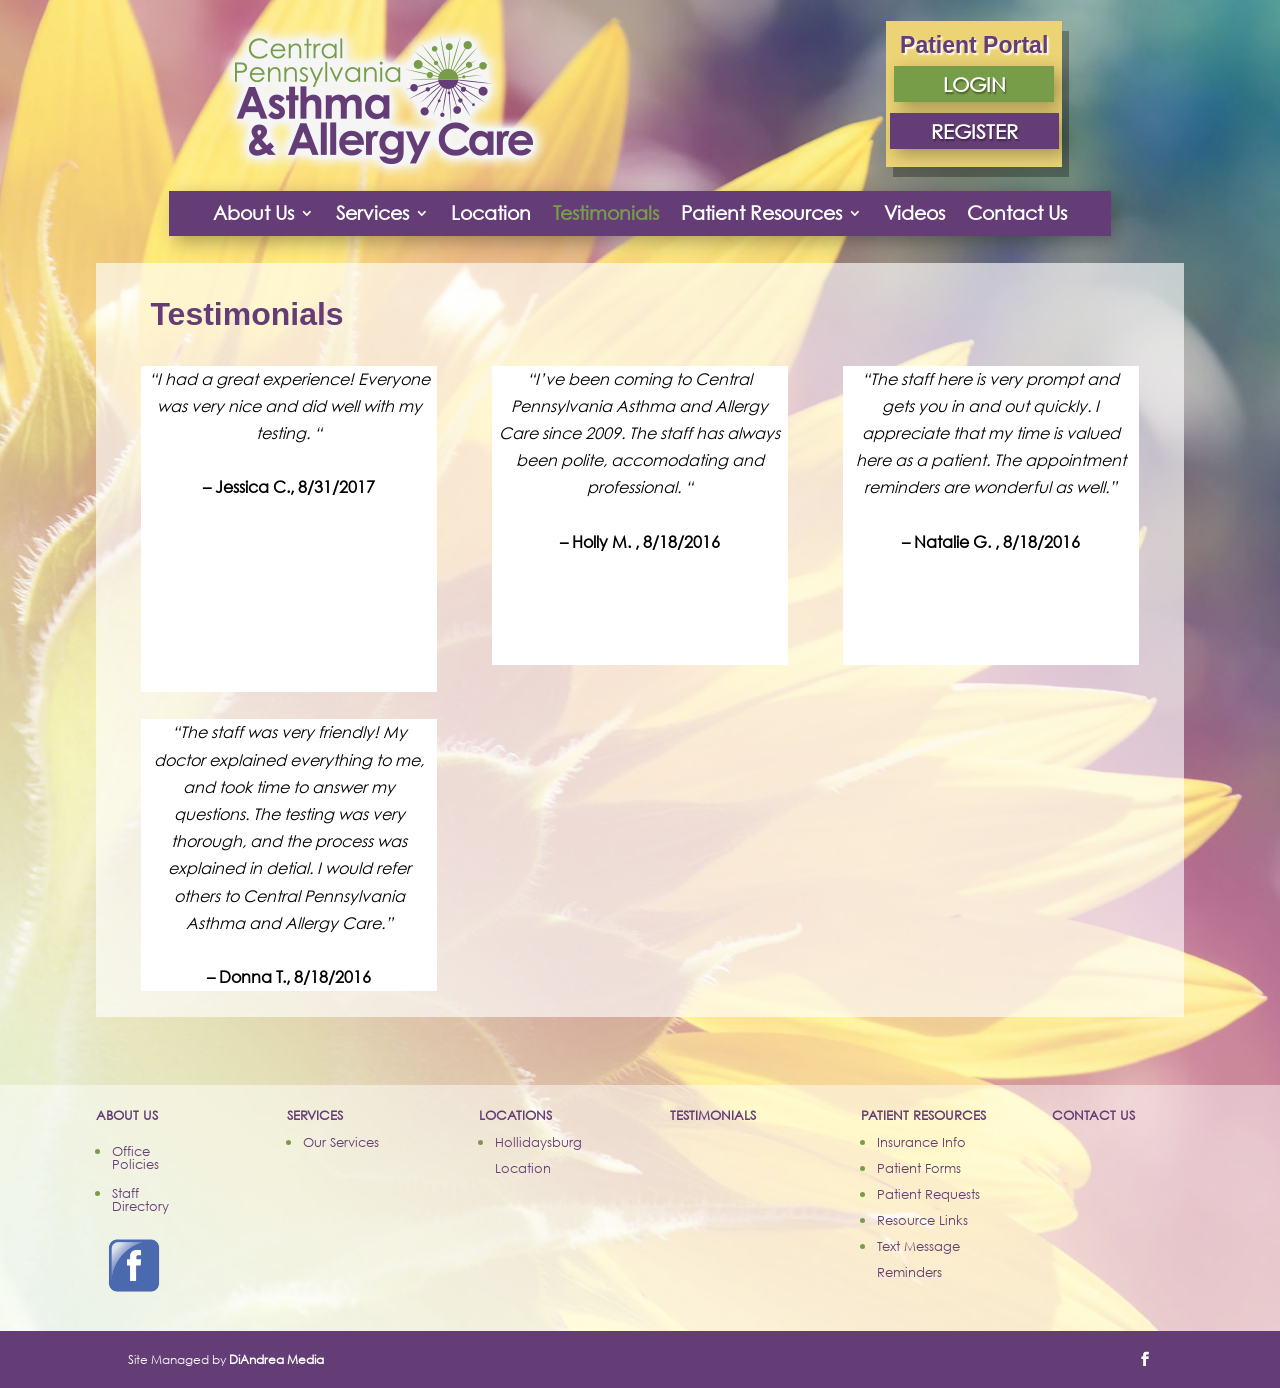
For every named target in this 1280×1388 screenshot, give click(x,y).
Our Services (341, 1142)
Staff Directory (140, 1199)
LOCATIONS (515, 1115)
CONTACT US (1093, 1115)
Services (372, 212)
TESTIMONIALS (713, 1115)
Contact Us (1017, 212)
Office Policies (135, 1157)
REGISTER (974, 131)
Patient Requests (928, 1194)
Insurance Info (921, 1142)
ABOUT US (127, 1115)
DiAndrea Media (276, 1359)
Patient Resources (761, 212)
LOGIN (974, 84)
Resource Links (922, 1220)
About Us (253, 212)
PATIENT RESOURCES (923, 1115)
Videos (914, 212)
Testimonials (606, 212)
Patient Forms (919, 1168)
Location (491, 212)
